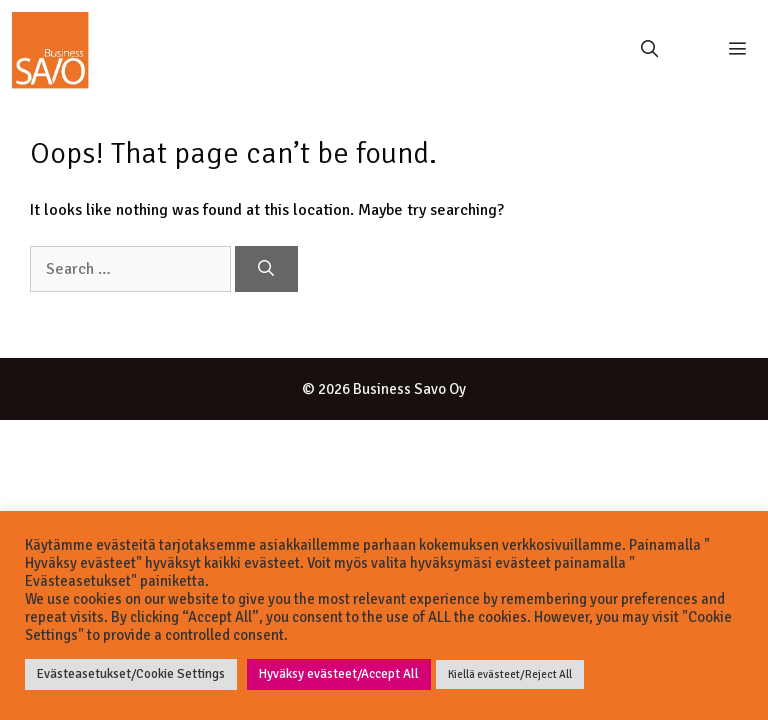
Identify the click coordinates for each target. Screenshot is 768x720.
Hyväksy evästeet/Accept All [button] (339, 674)
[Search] (266, 269)
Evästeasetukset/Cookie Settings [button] (131, 674)
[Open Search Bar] (649, 50)
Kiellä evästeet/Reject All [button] (510, 674)
